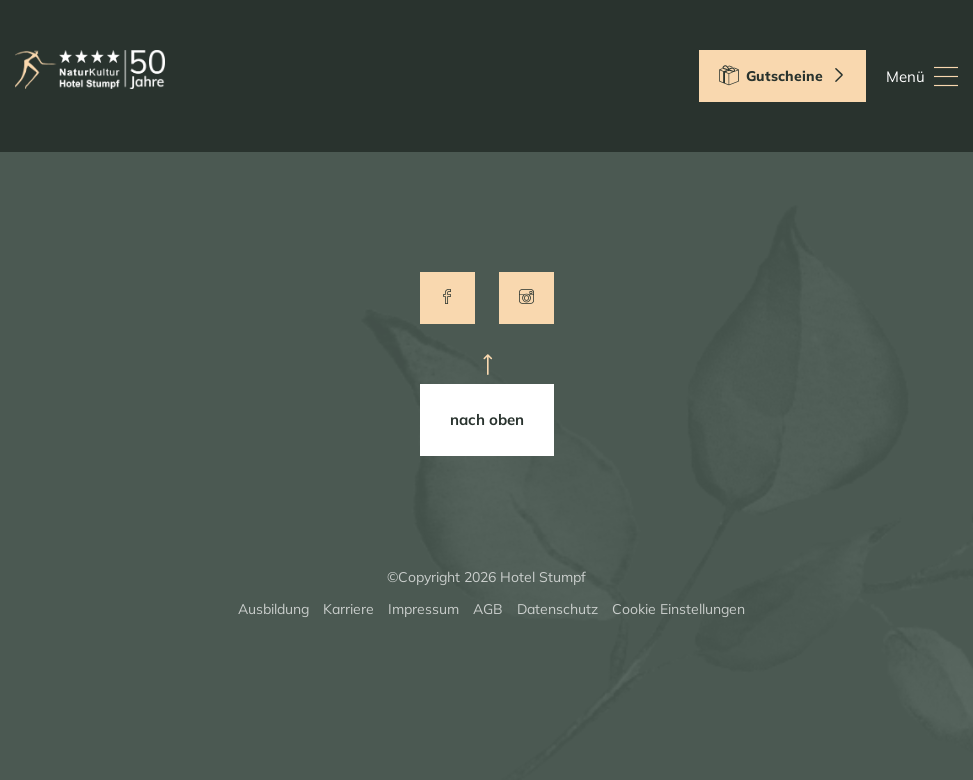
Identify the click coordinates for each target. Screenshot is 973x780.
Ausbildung (273, 609)
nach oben (487, 419)
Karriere (348, 609)
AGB (488, 609)
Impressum (423, 609)
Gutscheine (782, 75)
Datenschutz (557, 609)
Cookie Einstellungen (678, 609)
